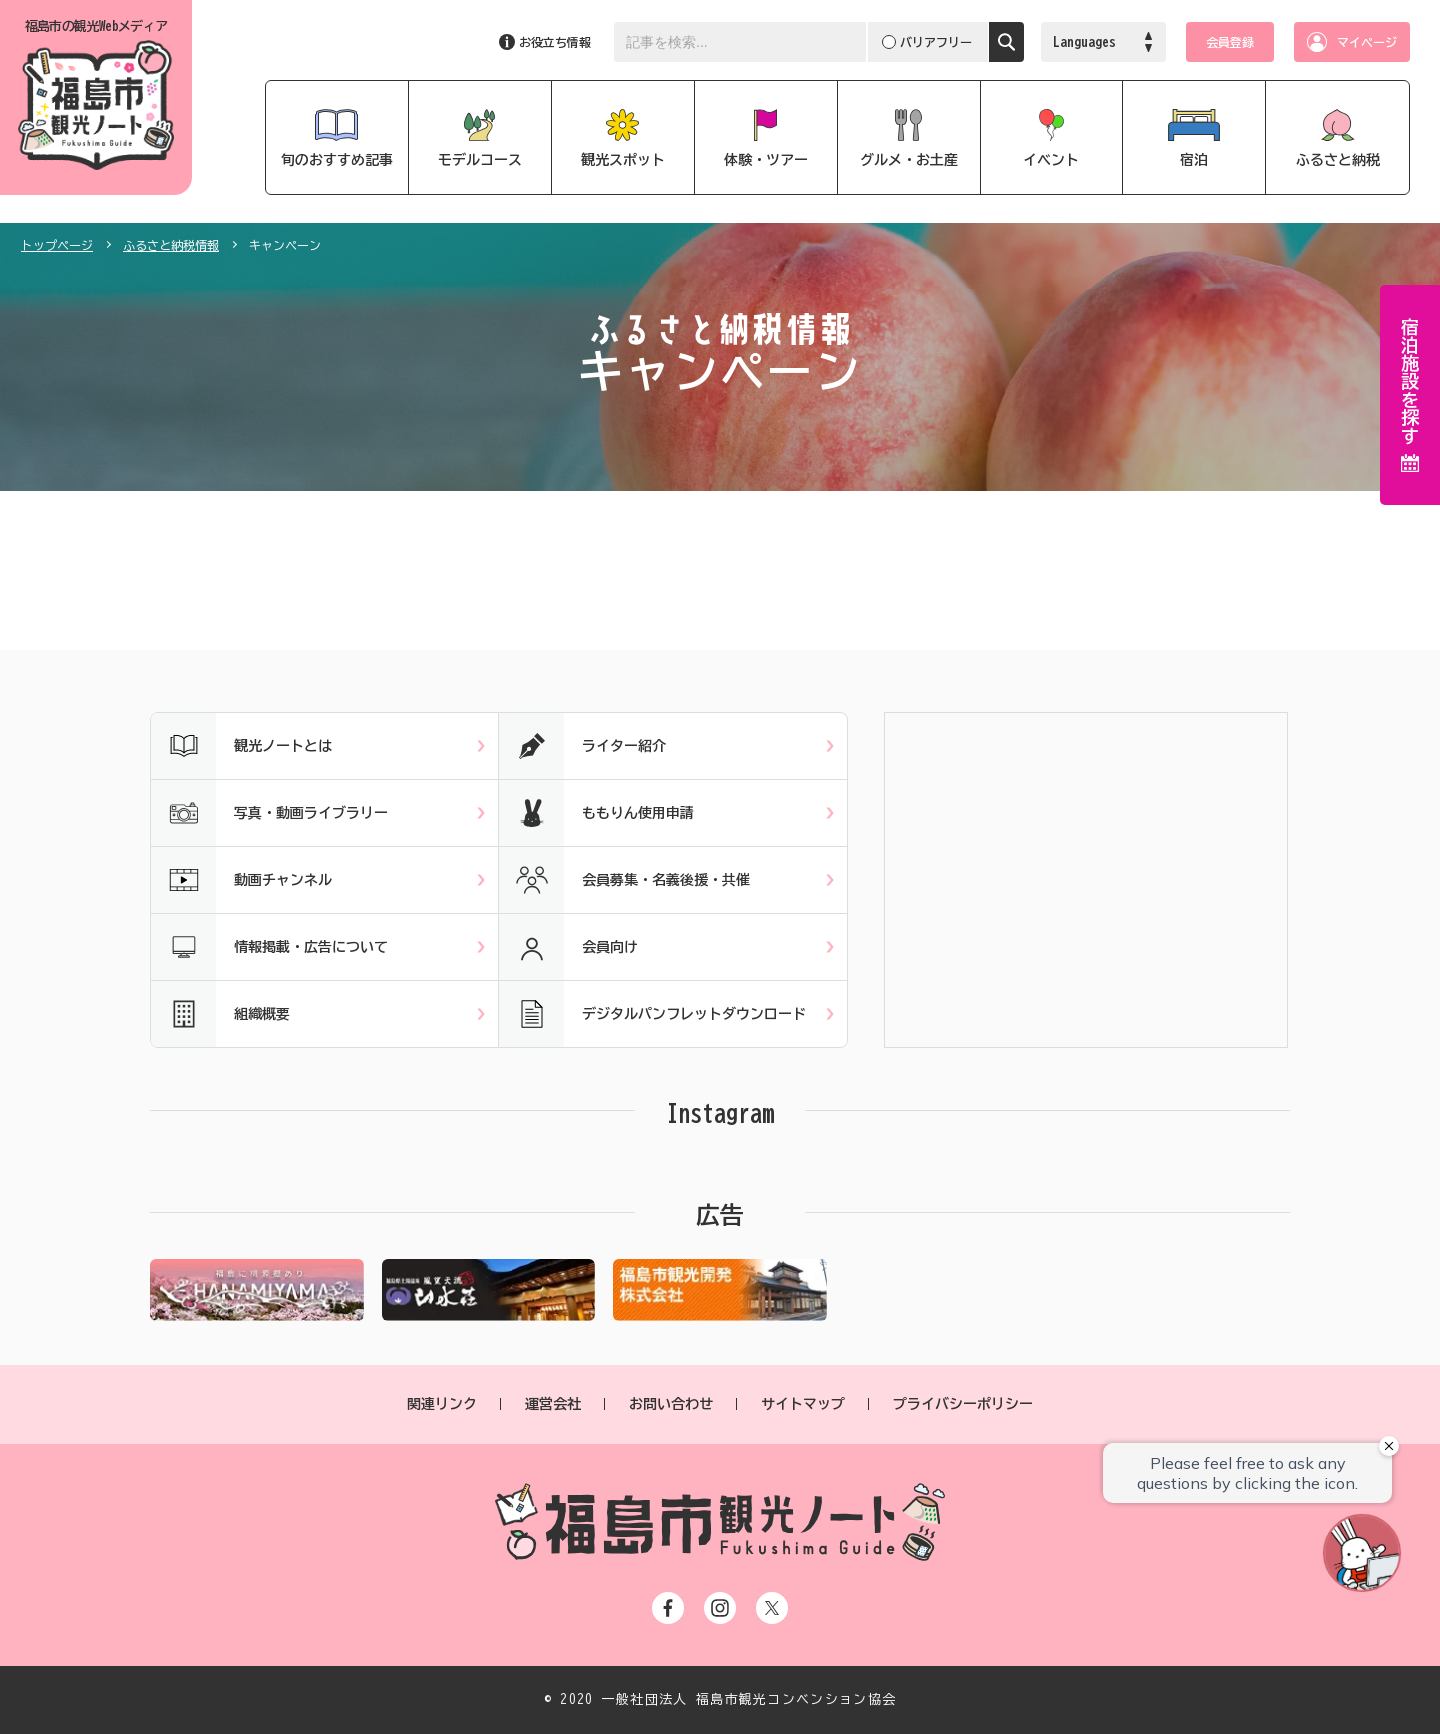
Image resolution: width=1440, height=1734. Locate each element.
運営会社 (553, 1404)
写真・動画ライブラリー (269, 813)
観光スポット (623, 160)
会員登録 (1230, 42)
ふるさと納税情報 (171, 245)
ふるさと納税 (1338, 160)
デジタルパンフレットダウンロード (652, 1014)
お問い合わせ (671, 1404)
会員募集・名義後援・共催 (624, 880)
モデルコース (480, 160)
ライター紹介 (582, 746)
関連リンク (442, 1404)
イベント (1051, 160)
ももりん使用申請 (596, 813)
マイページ (1367, 42)
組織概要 (220, 1014)
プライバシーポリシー (963, 1404)
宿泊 (1194, 160)
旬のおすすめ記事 (337, 160)
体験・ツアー (766, 160)
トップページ (57, 245)
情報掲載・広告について (269, 947)
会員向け (568, 947)
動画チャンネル (241, 880)
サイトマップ (803, 1404)
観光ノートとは (241, 746)
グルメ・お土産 (909, 160)
